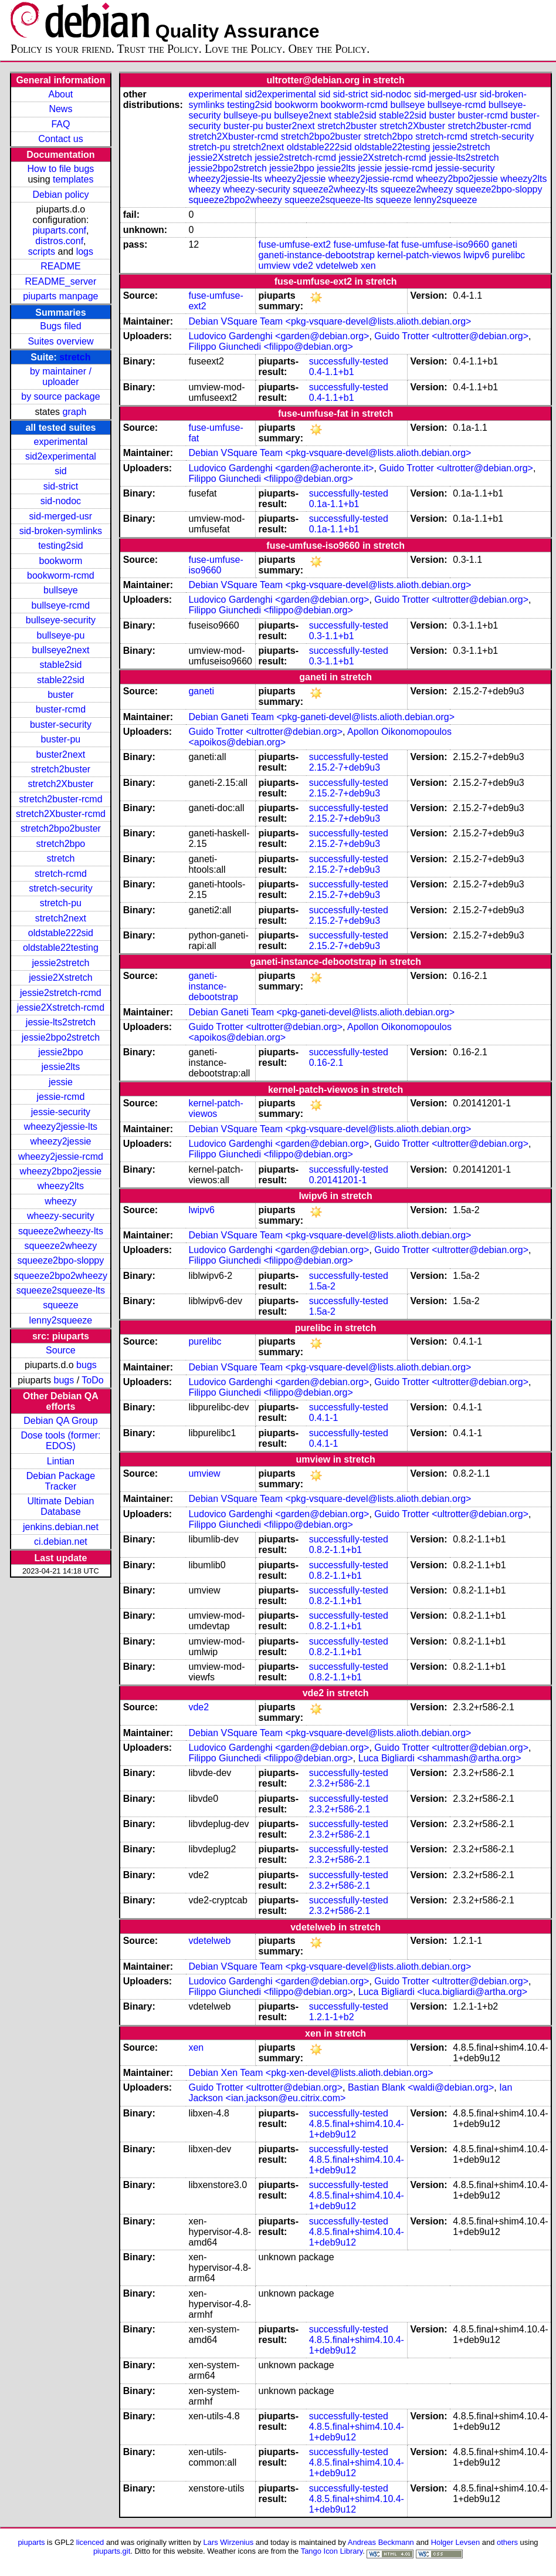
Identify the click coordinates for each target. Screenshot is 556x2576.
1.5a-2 (322, 1286)
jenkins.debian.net (61, 1527)
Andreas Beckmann (381, 2542)
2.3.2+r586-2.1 (340, 1783)
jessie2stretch (61, 963)
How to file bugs (60, 169)
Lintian (60, 1461)
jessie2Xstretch (61, 978)
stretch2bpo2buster (61, 828)
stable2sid (60, 665)
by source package (60, 396)
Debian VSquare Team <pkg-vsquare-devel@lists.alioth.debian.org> (329, 321)
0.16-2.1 (326, 1063)
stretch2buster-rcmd (60, 799)
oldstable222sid (60, 933)
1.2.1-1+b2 (331, 2017)
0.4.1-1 (323, 1418)
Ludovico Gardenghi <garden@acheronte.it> (281, 468)
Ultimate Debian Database (61, 1506)
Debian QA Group (60, 1421)
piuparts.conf (59, 230)
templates (73, 179)
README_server (61, 281)
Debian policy (60, 195)
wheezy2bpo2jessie (61, 1171)
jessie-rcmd (61, 1097)
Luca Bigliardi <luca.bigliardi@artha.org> (442, 1992)
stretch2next (60, 918)
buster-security (60, 725)
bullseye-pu (61, 635)
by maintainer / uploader (60, 376)
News (60, 109)
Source (61, 1350)
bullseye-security (61, 620)
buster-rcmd (61, 709)
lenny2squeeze (61, 1320)
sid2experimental (60, 456)
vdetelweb (337, 266)
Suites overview (60, 341)
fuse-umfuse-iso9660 (445, 244)
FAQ (60, 124)
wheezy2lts (61, 1186)
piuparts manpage (60, 296)
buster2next (61, 754)
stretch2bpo (61, 844)
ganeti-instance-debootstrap (317, 255)
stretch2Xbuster (60, 784)
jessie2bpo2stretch (61, 1037)
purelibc (508, 255)
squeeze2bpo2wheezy (60, 1276)
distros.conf (59, 241)
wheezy (60, 1201)
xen (368, 266)
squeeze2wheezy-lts (60, 1231)
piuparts (31, 2542)
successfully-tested (348, 361)
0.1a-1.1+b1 (334, 504)
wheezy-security (60, 1216)
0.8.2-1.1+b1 (335, 1550)
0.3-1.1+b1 (331, 636)
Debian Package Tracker (60, 1481)
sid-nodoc (60, 501)
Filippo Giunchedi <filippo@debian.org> (270, 347)
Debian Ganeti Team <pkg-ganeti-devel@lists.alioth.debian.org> (321, 717)
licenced (90, 2542)
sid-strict (61, 486)
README (60, 266)
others (507, 2542)
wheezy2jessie (60, 1141)
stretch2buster (60, 769)
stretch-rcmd (61, 874)
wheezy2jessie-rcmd (60, 1157)
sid (60, 471)
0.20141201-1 (338, 1180)
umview (274, 266)
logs (84, 251)
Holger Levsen (455, 2542)
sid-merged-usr (61, 516)
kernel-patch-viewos (418, 255)
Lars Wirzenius (229, 2542)
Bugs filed (60, 326)
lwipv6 (476, 255)
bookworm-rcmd (60, 575)
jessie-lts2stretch (61, 1022)
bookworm (61, 561)
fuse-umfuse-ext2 (295, 244)
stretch (74, 357)
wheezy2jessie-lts (60, 1127)
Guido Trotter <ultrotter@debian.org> (451, 336)
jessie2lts (61, 1067)
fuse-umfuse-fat (366, 244)
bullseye (60, 590)
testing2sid (60, 546)
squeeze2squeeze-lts (60, 1290)
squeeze (61, 1305)
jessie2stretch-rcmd (60, 993)
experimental (61, 442)
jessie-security (60, 1112)
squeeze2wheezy (61, 1246)
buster (60, 695)
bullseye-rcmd (61, 605)
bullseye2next (60, 650)
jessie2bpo (60, 1052)
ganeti (504, 244)
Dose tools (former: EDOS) (60, 1440)
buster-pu (61, 739)
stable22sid (60, 680)
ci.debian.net (60, 1542)
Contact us (60, 139)
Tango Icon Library (332, 2551)
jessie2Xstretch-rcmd (60, 1007)
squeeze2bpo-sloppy (61, 1260)
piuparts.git (111, 2551)
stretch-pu (61, 903)
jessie (61, 1082)
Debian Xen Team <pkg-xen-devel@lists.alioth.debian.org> (310, 2073)
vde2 (303, 266)
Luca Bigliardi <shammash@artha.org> (439, 1758)
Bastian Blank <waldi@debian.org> (421, 2087)
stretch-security (60, 888)
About (61, 94)
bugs (86, 1365)
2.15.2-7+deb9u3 (344, 767)
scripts (41, 251)
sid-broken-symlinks (60, 531)
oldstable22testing (61, 948)
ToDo (92, 1380)
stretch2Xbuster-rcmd (61, 814)
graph (75, 412)
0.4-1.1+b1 (331, 372)
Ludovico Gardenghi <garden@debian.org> (278, 336)
